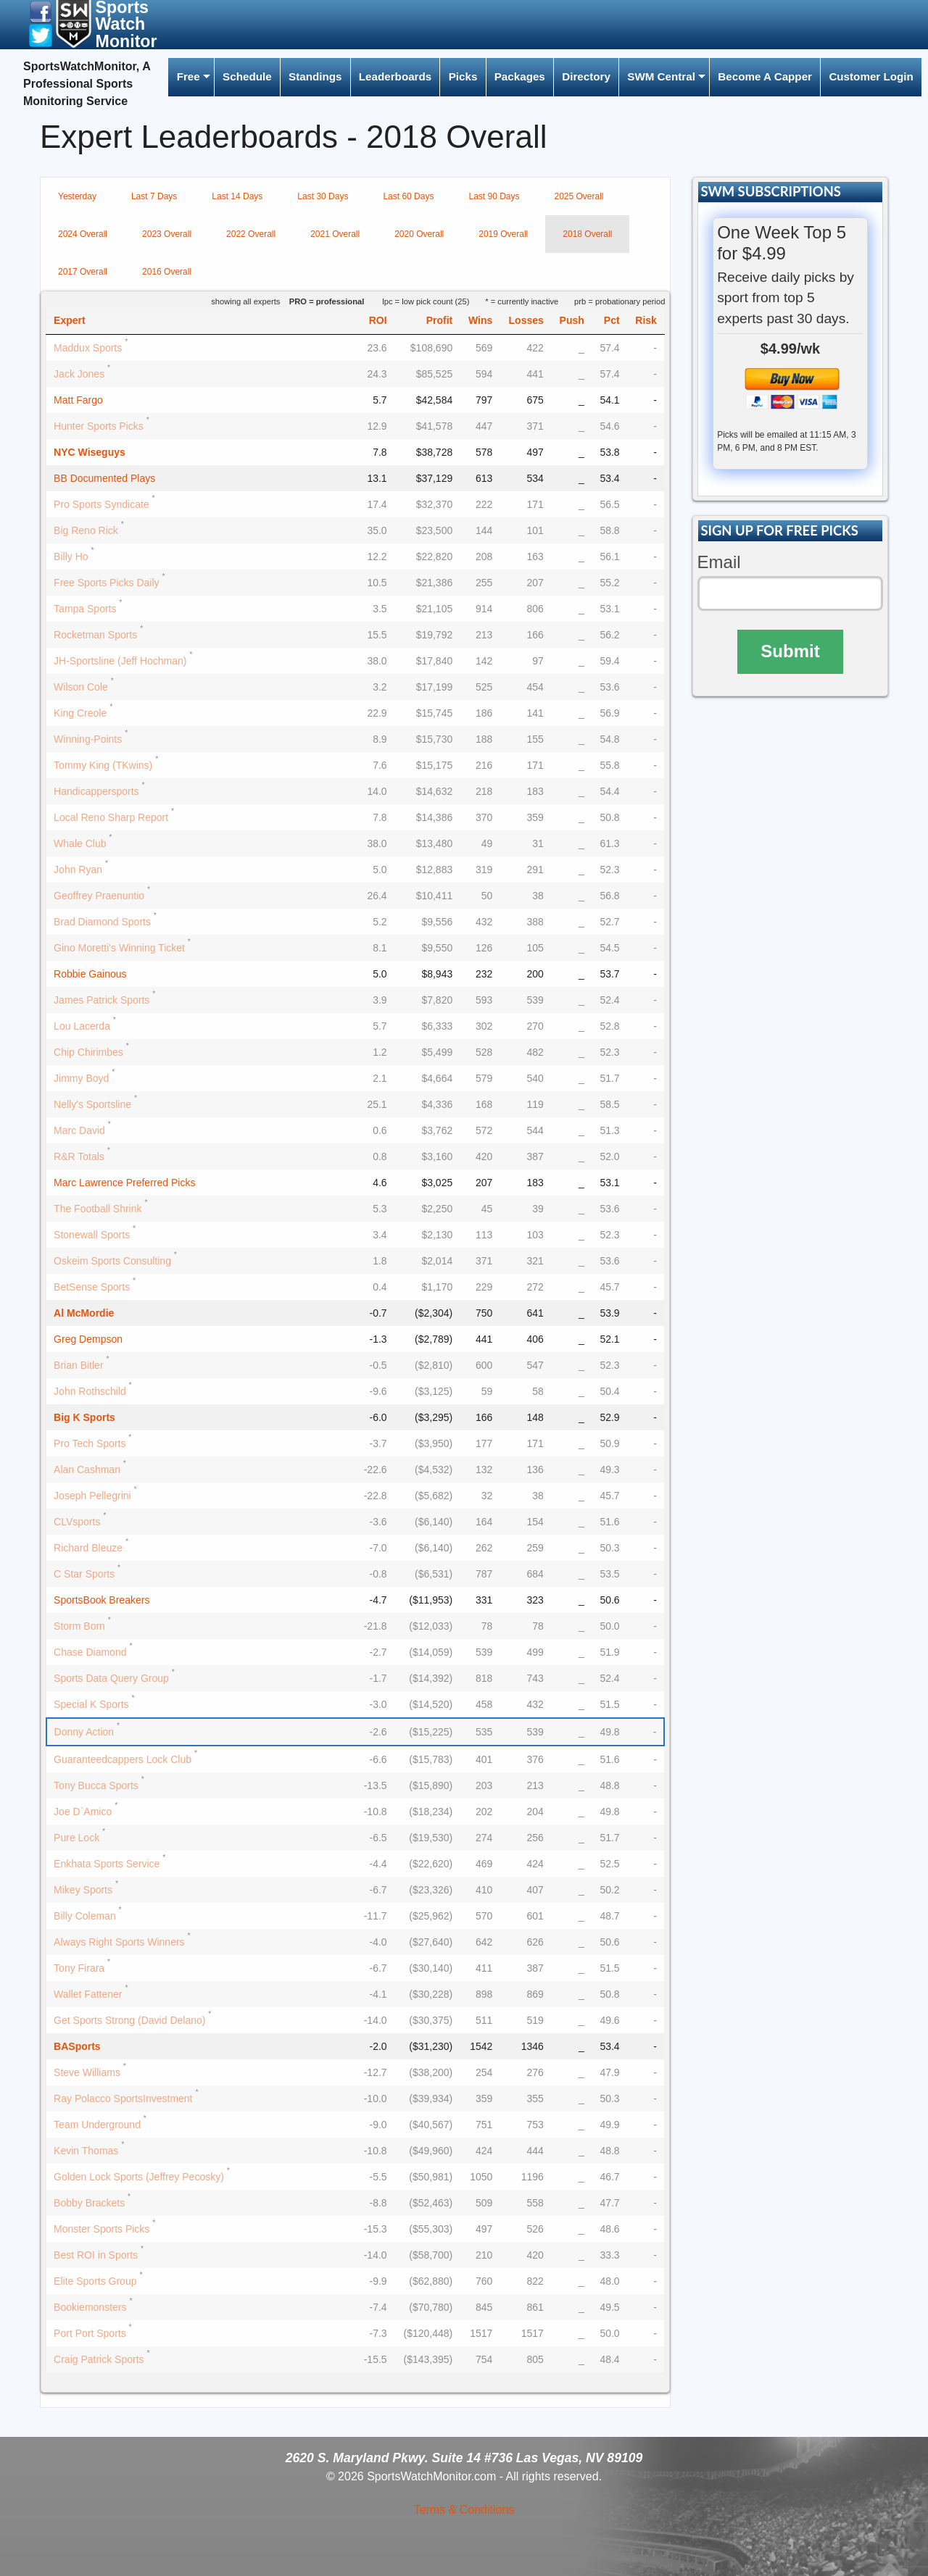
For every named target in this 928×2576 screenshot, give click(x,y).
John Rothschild (90, 1391)
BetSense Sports (92, 1287)
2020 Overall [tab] (419, 234)
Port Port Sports (90, 2333)
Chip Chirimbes (88, 1052)
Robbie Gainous (90, 974)
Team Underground (97, 2124)
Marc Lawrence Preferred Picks (124, 1182)
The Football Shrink (97, 1208)
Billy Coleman (85, 1916)
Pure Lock (76, 1837)
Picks (463, 76)
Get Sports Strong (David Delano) (129, 2020)
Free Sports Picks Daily (106, 582)
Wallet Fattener (88, 1994)
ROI (378, 320)
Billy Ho (71, 556)
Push (572, 320)
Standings (315, 76)
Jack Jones (79, 374)
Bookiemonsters (90, 2307)
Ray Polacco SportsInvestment (123, 2098)
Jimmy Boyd (81, 1078)
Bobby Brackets (89, 2203)
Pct (612, 320)
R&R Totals (79, 1156)
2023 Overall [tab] (166, 234)
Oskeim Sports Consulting (112, 1261)
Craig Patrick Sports (99, 2359)
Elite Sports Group (95, 2281)
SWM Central (661, 76)
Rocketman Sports (95, 635)
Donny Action (84, 1732)
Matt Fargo (78, 400)
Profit (439, 320)
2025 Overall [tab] (579, 196)
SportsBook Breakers (101, 1600)
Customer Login (871, 76)
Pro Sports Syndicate (101, 504)
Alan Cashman (87, 1469)
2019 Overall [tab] (503, 234)
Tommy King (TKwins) (103, 765)
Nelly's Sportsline (92, 1104)
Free (188, 76)
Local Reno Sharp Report (111, 817)
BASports (77, 2046)
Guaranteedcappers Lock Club (122, 1759)
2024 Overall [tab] (82, 234)
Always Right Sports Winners (119, 1942)
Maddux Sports (88, 348)
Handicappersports (96, 791)
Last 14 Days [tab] (237, 196)
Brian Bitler (78, 1365)
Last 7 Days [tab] (154, 196)
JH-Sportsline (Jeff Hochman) (120, 661)
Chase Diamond (90, 1652)
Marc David (79, 1130)
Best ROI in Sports (96, 2255)
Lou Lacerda (82, 1026)
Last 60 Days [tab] (408, 196)
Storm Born (79, 1626)
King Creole (80, 713)
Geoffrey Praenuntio (99, 895)
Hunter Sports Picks (99, 426)
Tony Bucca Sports (96, 1785)
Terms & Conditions (464, 2510)
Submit (790, 651)
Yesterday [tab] (77, 196)
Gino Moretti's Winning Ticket (119, 948)
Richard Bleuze (88, 1548)
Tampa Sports (85, 608)
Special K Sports (91, 1704)
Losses (526, 320)
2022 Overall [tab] (251, 234)
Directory (586, 76)
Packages (519, 76)
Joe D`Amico (83, 1811)
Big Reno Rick (86, 530)
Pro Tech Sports (89, 1443)
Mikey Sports (83, 1890)
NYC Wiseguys (89, 452)
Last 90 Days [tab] (493, 196)
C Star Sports (84, 1574)
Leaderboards (395, 76)
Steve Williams (87, 2072)
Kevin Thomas (86, 2150)
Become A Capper (765, 76)
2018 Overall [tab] (587, 234)
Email (719, 562)
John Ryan (78, 869)
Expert (70, 320)
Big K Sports (84, 1417)
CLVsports (77, 1521)
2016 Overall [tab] (166, 272)
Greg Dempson (88, 1339)
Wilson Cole (81, 687)
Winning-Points (88, 739)
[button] (40, 11)
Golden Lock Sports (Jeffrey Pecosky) (139, 2177)
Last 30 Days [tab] (322, 196)
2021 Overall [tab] (335, 234)
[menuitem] (190, 77)
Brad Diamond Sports (102, 922)
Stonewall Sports (92, 1235)
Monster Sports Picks (101, 2229)
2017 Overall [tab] (82, 272)
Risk (646, 320)
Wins (480, 320)
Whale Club (80, 843)
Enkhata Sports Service (107, 1864)
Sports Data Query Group (111, 1678)
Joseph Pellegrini (92, 1495)
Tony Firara (79, 1968)
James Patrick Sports (101, 1000)
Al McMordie (84, 1313)
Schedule (247, 76)
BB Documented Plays (104, 478)
